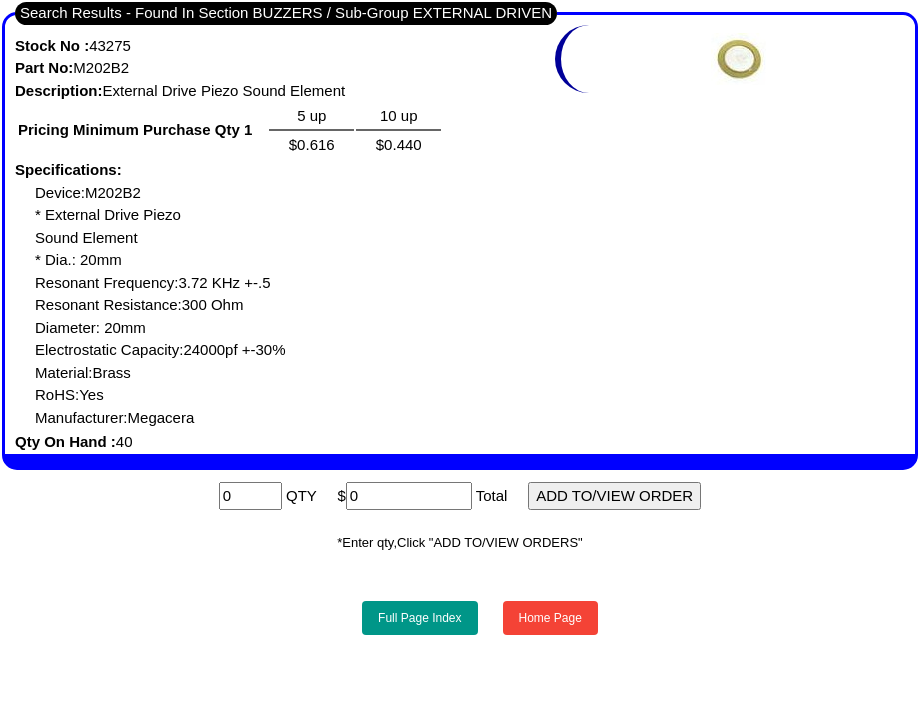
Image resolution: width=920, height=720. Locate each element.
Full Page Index (419, 618)
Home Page (550, 618)
